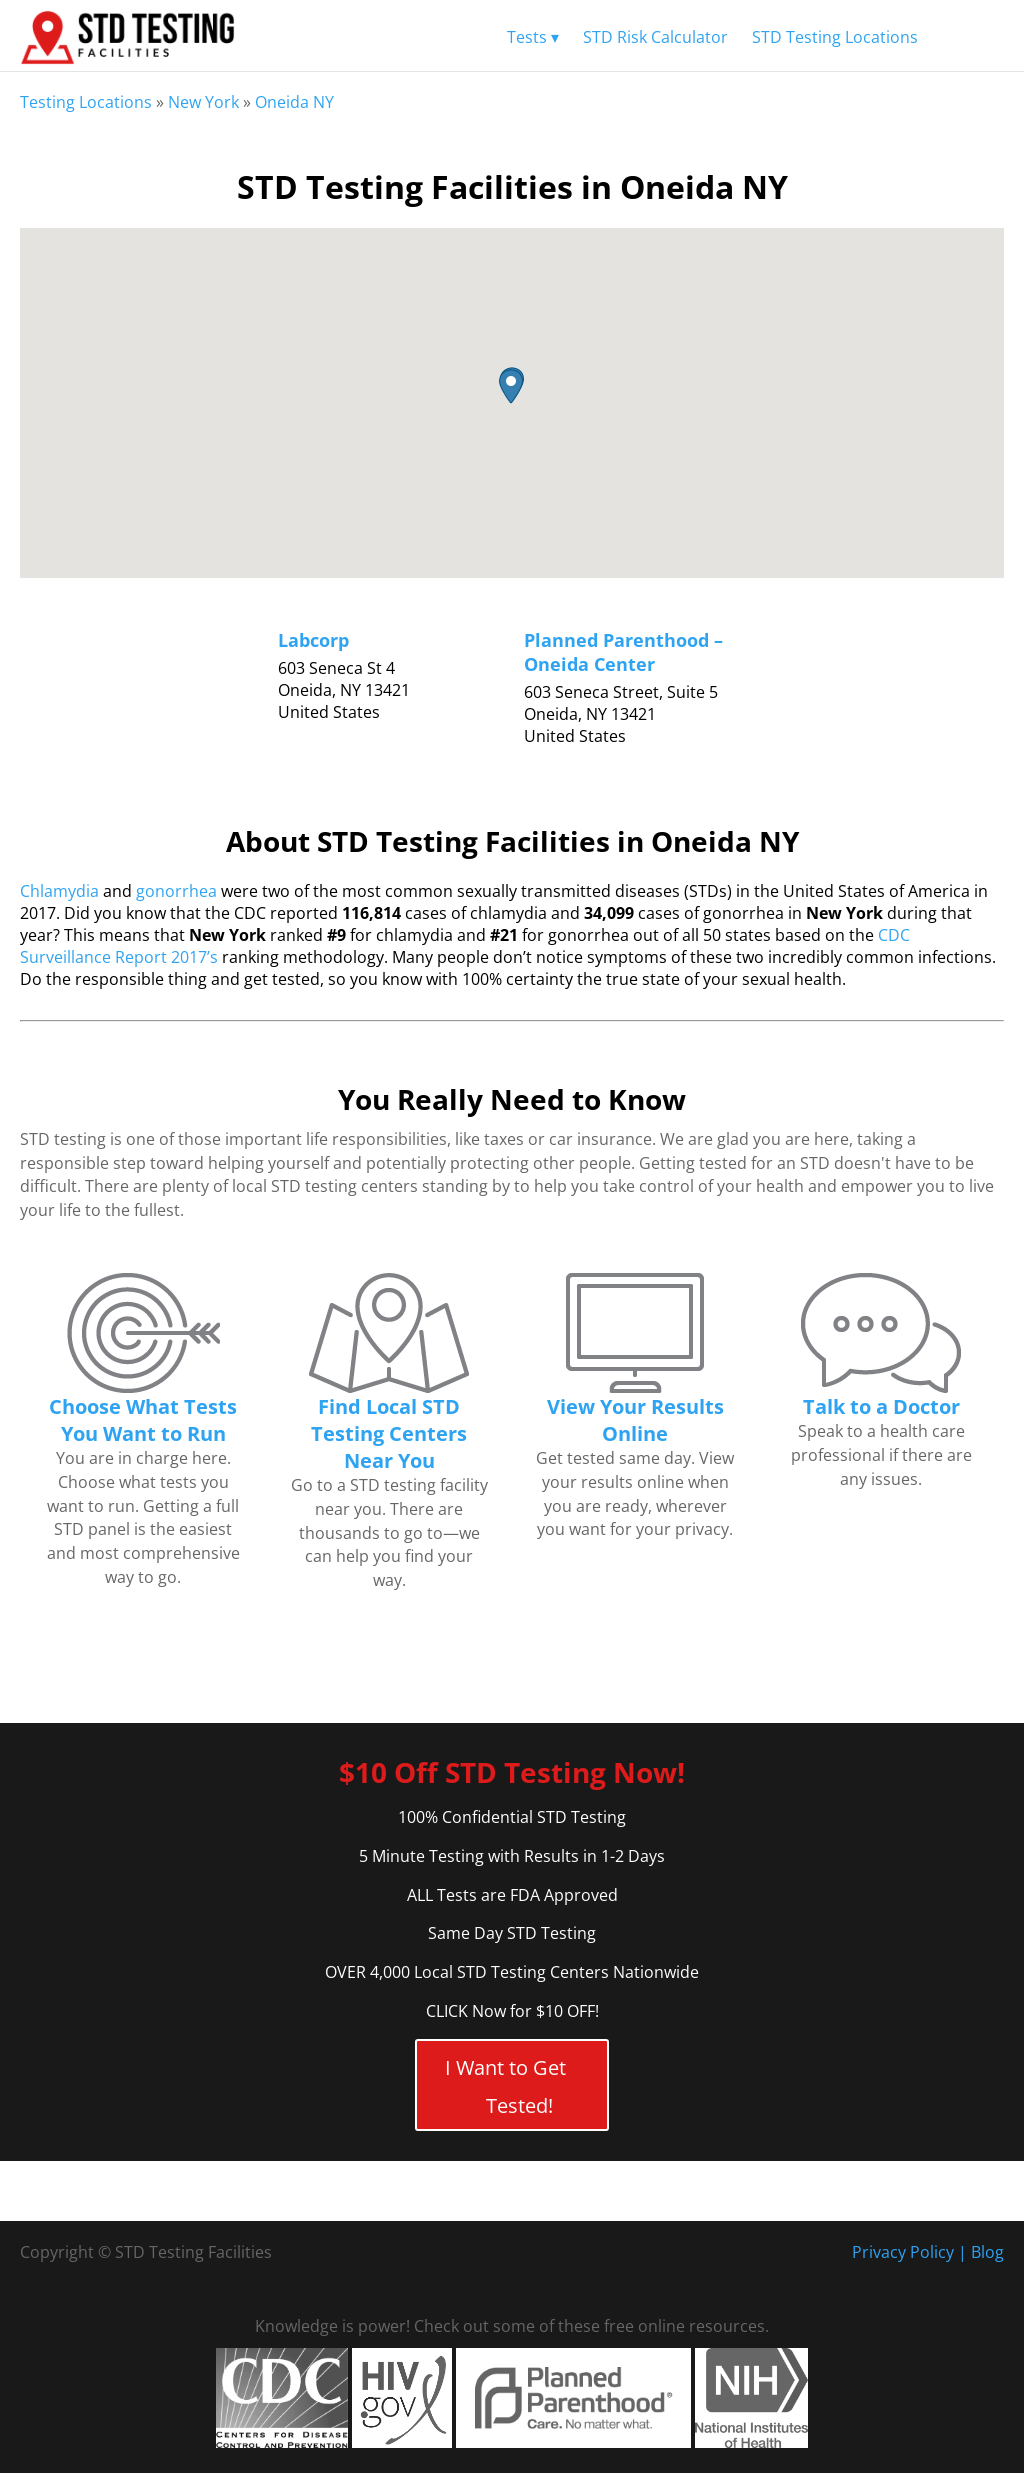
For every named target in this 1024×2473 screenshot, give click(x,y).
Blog (987, 2252)
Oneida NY (294, 102)
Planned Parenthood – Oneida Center (623, 652)
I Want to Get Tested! (505, 2086)
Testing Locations (86, 102)
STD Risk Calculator (655, 37)
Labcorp (313, 640)
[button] (511, 386)
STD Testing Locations (835, 37)
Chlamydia (59, 891)
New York (203, 102)
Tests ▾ (533, 37)
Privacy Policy (903, 2252)
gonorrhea (176, 891)
